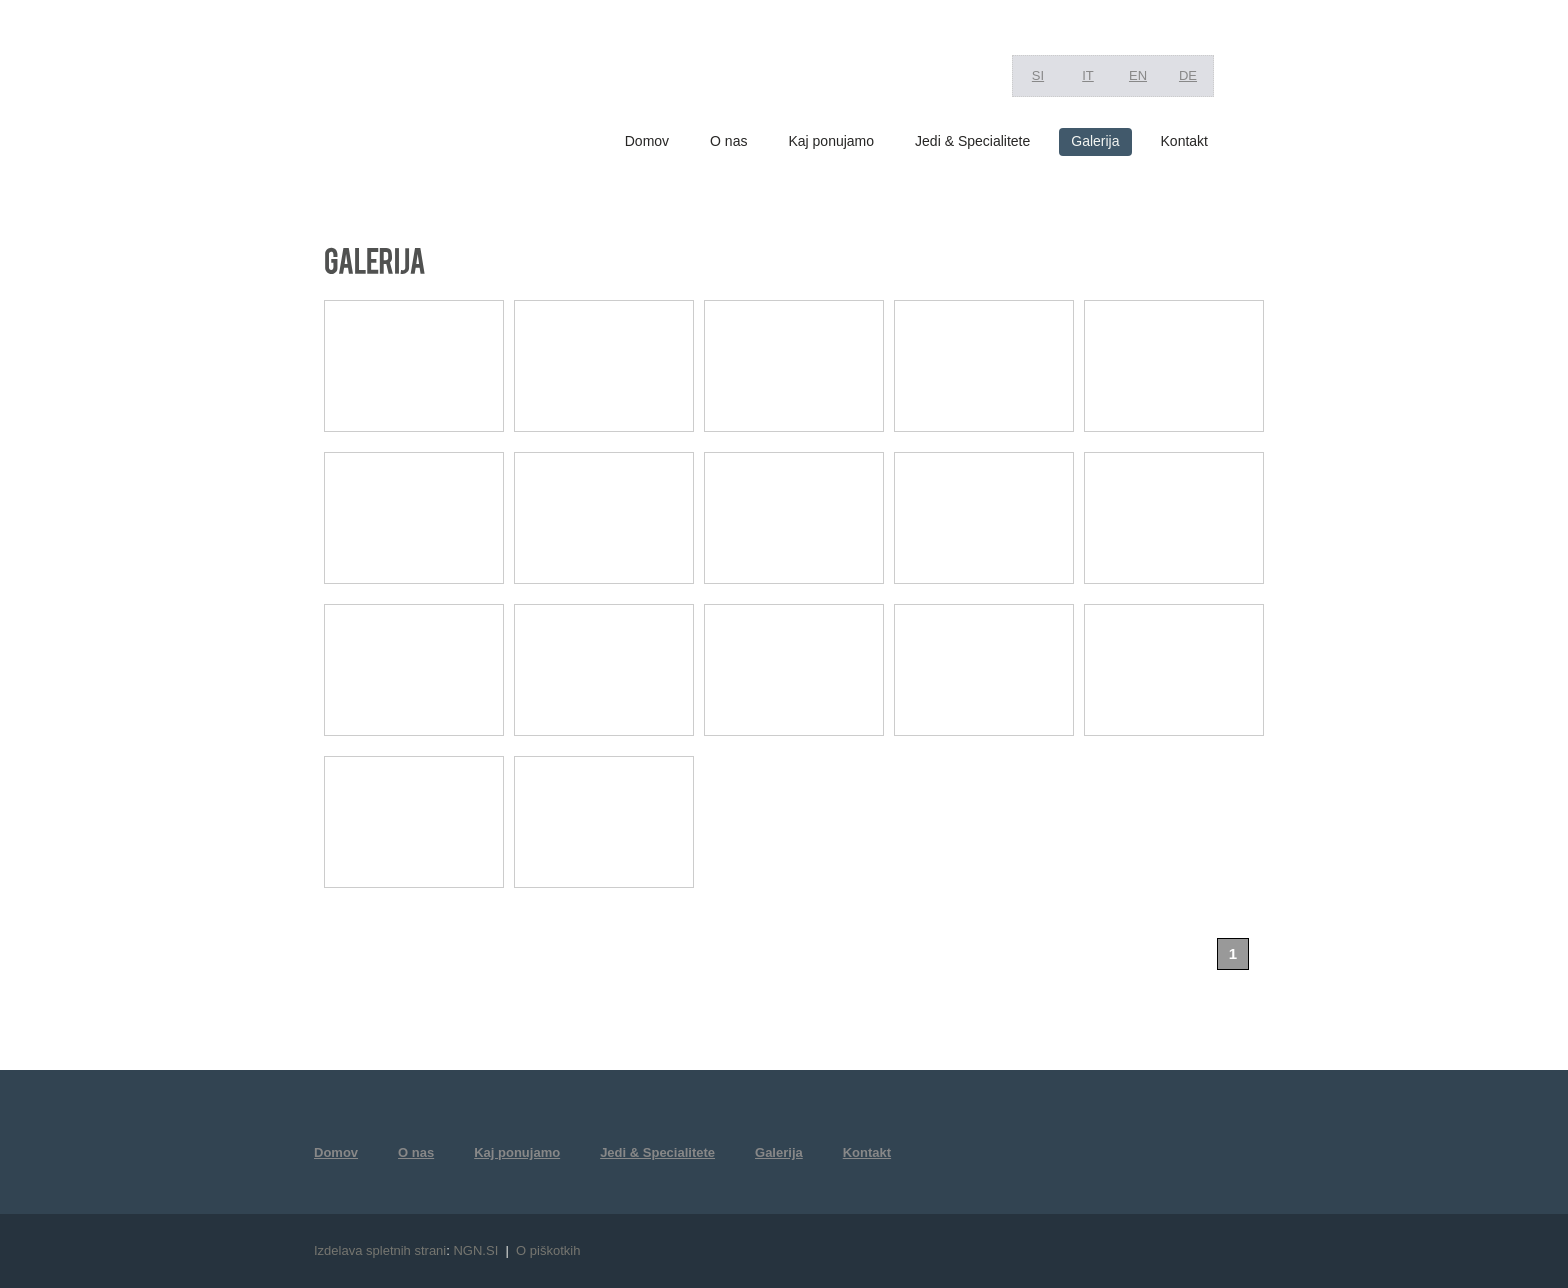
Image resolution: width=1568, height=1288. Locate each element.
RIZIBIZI (418, 90)
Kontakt (1184, 141)
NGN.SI (475, 1250)
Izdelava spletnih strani (380, 1250)
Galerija (1095, 141)
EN (1138, 75)
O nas (728, 141)
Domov (647, 141)
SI (1038, 75)
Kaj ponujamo (831, 141)
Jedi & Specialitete (972, 141)
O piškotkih (548, 1250)
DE (1188, 75)
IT (1088, 75)
